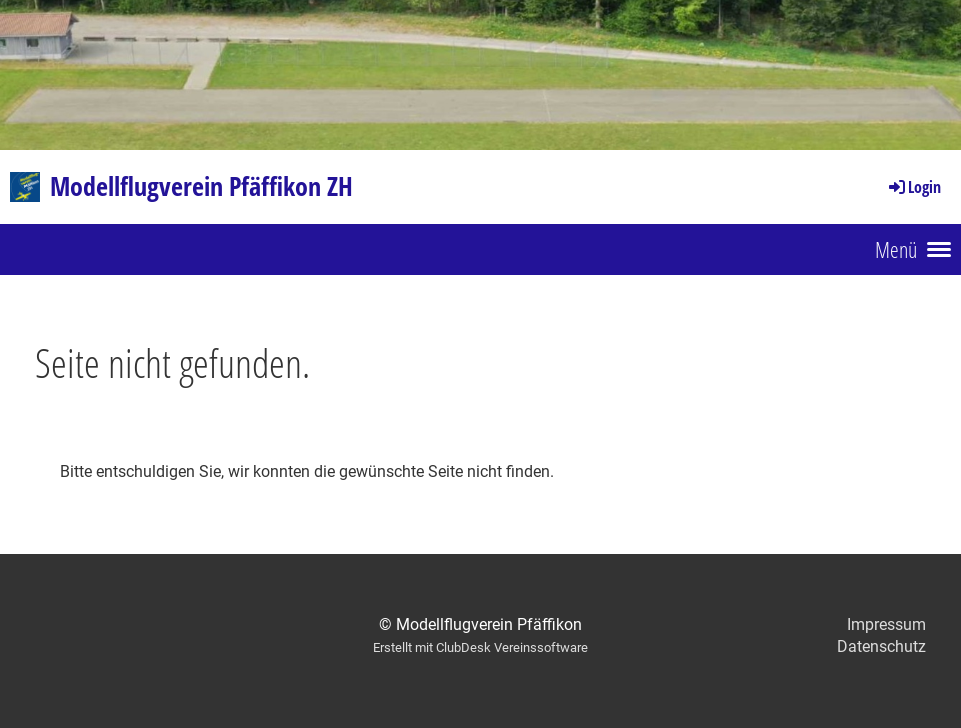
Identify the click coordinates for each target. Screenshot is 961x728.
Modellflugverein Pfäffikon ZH (201, 186)
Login (913, 187)
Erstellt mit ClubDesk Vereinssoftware (480, 647)
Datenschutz (881, 646)
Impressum (886, 624)
